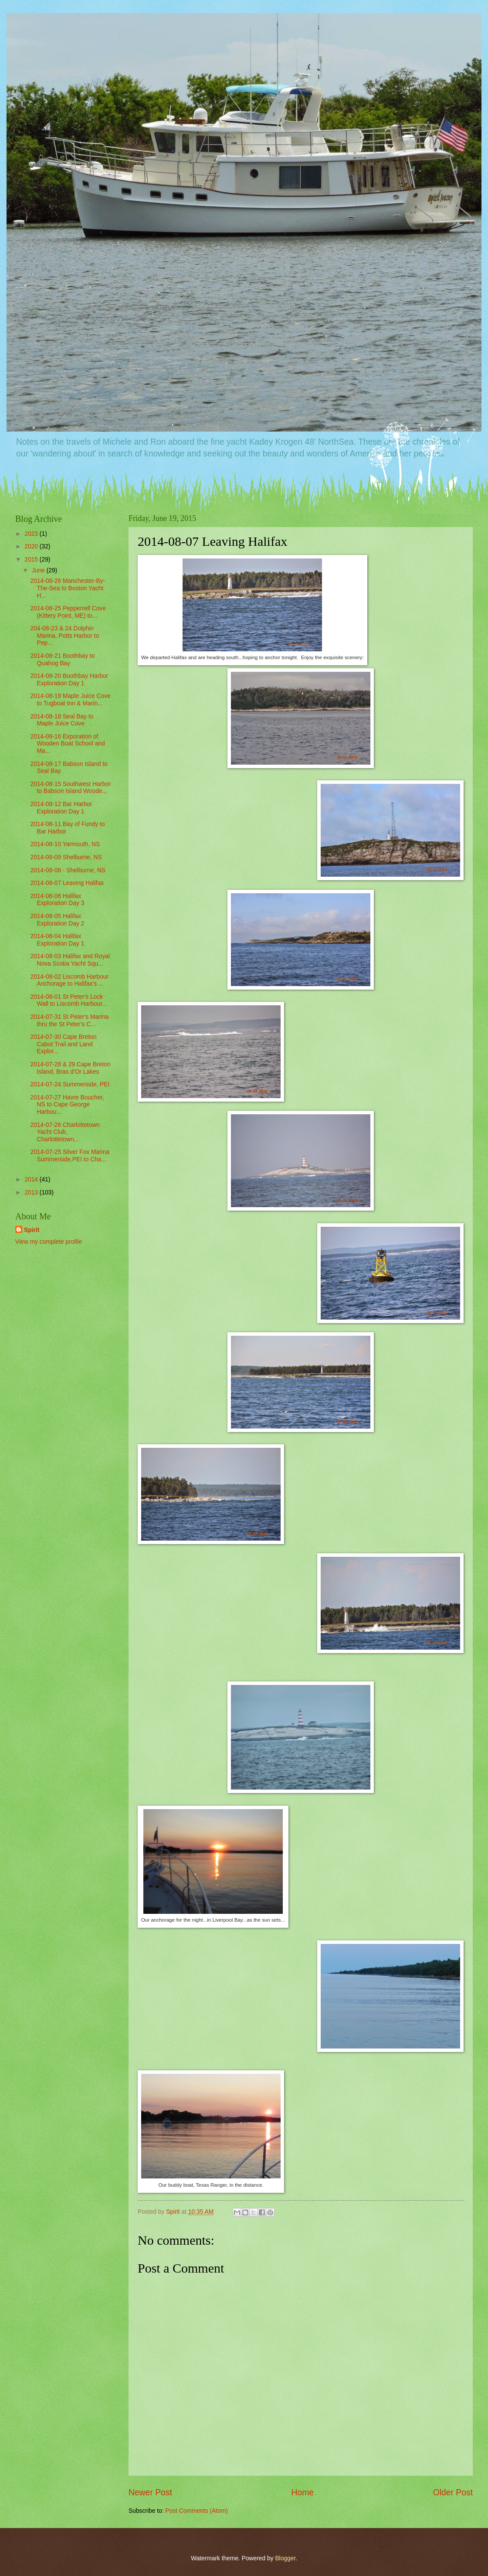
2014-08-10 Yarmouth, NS (65, 844)
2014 (32, 1179)
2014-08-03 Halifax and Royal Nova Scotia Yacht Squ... (70, 960)
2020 (32, 546)
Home (302, 2492)
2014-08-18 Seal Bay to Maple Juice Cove (61, 720)
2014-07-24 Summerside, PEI (69, 1084)
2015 (32, 559)
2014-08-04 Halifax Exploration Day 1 (57, 940)
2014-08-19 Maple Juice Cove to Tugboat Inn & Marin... (70, 700)
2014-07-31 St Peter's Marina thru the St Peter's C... (69, 1021)
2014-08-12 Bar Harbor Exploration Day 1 (61, 808)
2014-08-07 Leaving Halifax (67, 883)
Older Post (453, 2492)
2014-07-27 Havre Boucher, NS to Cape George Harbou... (67, 1104)
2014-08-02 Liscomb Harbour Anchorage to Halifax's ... (69, 980)
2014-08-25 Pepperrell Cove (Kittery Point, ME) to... (67, 612)
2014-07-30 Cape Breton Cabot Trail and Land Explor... (63, 1044)
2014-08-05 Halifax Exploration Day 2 (57, 920)
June (39, 570)
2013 (32, 1192)
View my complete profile (48, 1242)
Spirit (31, 1230)
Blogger (285, 2558)
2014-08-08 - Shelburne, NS (67, 870)
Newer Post (150, 2492)
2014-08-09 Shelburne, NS (66, 857)
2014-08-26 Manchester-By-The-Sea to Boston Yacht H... (67, 588)
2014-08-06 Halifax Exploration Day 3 (57, 900)
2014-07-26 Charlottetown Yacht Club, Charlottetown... (65, 1132)
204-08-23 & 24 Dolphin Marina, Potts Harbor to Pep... (64, 635)
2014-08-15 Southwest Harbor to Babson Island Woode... (70, 788)
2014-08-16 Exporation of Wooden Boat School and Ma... (67, 743)
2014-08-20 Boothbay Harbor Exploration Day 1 (69, 680)
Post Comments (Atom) (196, 2511)
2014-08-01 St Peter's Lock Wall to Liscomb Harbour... (68, 1000)
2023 (32, 534)
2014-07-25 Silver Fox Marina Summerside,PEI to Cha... (69, 1156)
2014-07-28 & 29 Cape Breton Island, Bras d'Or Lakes (70, 1068)
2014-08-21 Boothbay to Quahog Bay (62, 660)
